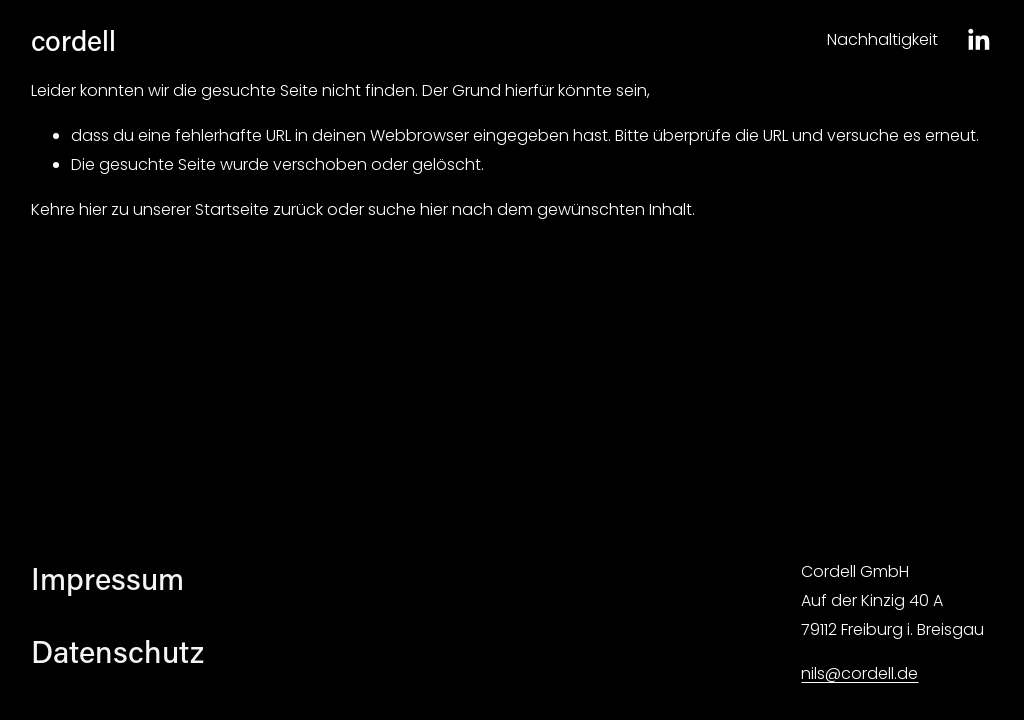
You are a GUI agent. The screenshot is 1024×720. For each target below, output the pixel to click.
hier (93, 209)
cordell (73, 39)
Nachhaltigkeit (882, 39)
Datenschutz (117, 651)
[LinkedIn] (978, 40)
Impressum (107, 578)
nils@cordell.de (859, 673)
